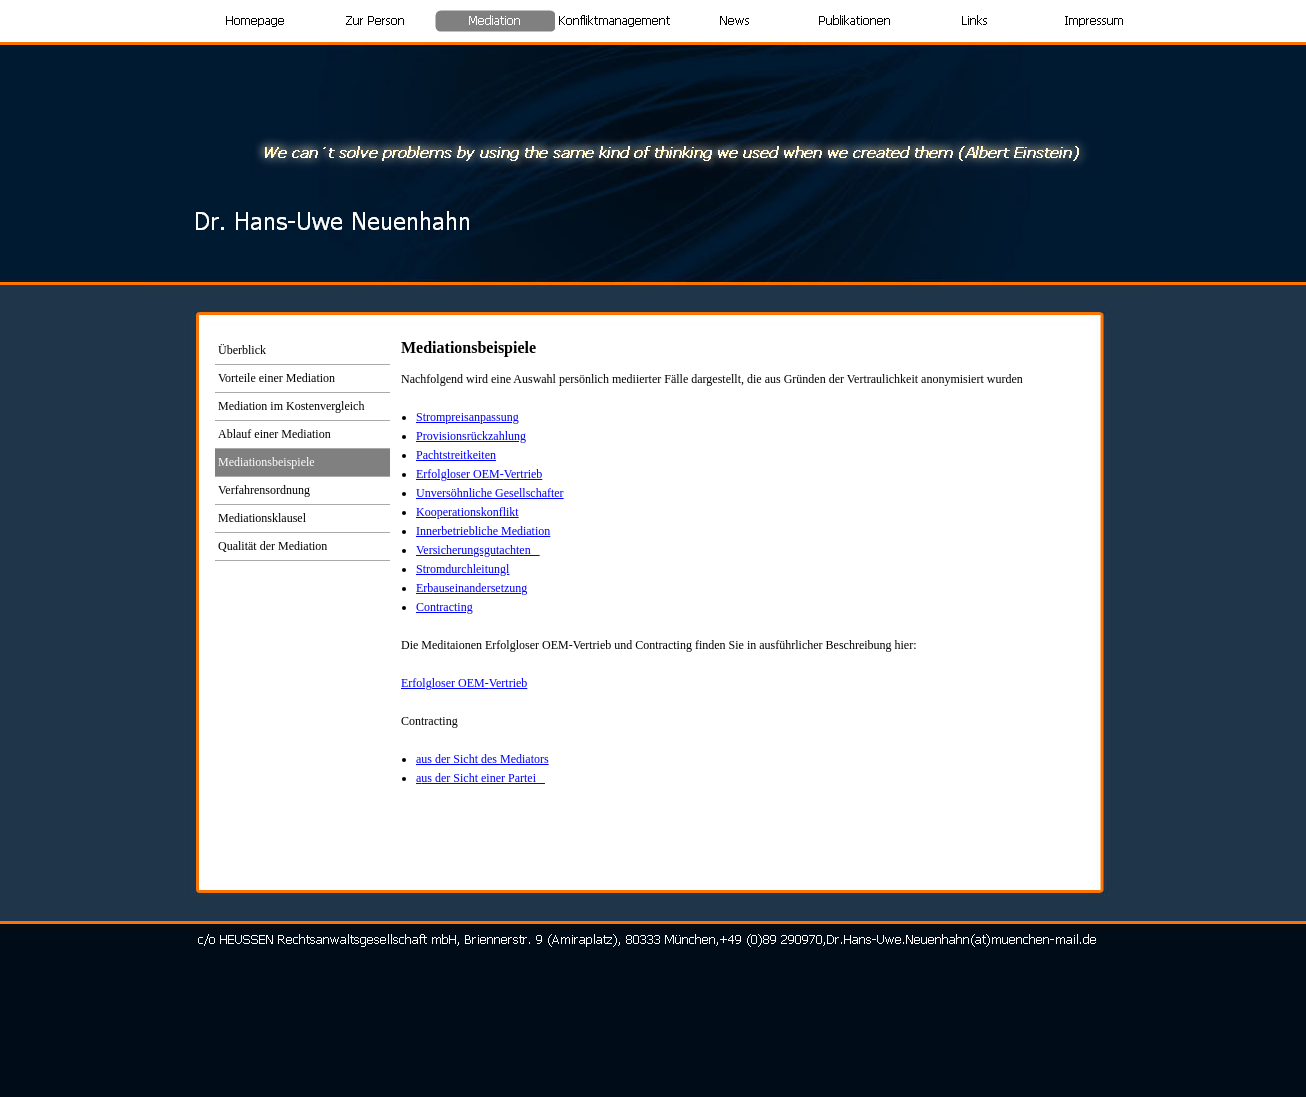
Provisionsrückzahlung (471, 436)
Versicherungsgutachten (478, 550)
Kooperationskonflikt (467, 512)
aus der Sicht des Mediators (482, 759)
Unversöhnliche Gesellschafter (490, 493)
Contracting (444, 607)
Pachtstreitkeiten (456, 455)
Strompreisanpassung (467, 417)
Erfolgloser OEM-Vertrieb (479, 474)
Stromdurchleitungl (462, 569)
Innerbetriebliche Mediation (483, 531)
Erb (471, 588)
